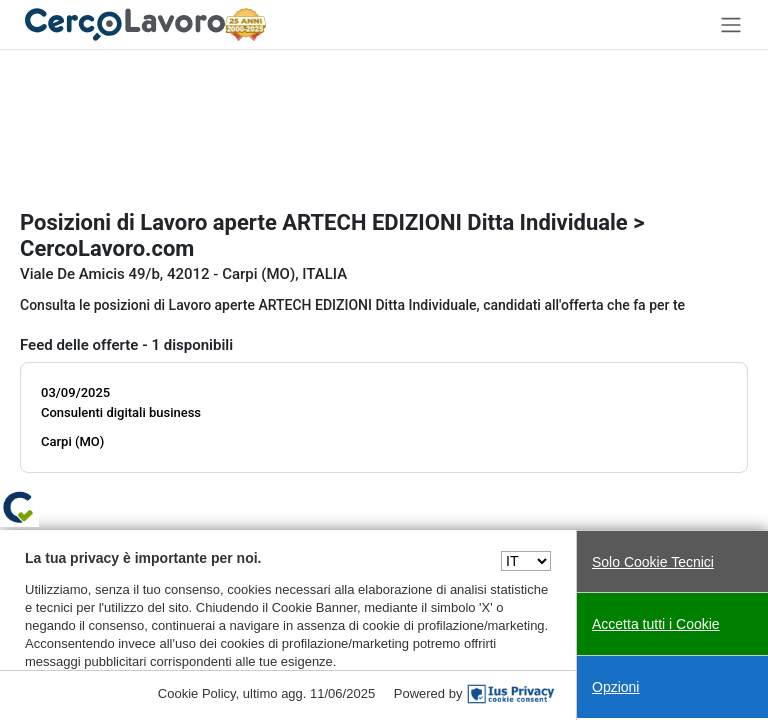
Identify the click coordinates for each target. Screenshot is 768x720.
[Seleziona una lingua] (526, 561)
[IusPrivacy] (511, 694)
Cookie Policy (197, 693)
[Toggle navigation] (731, 24)
